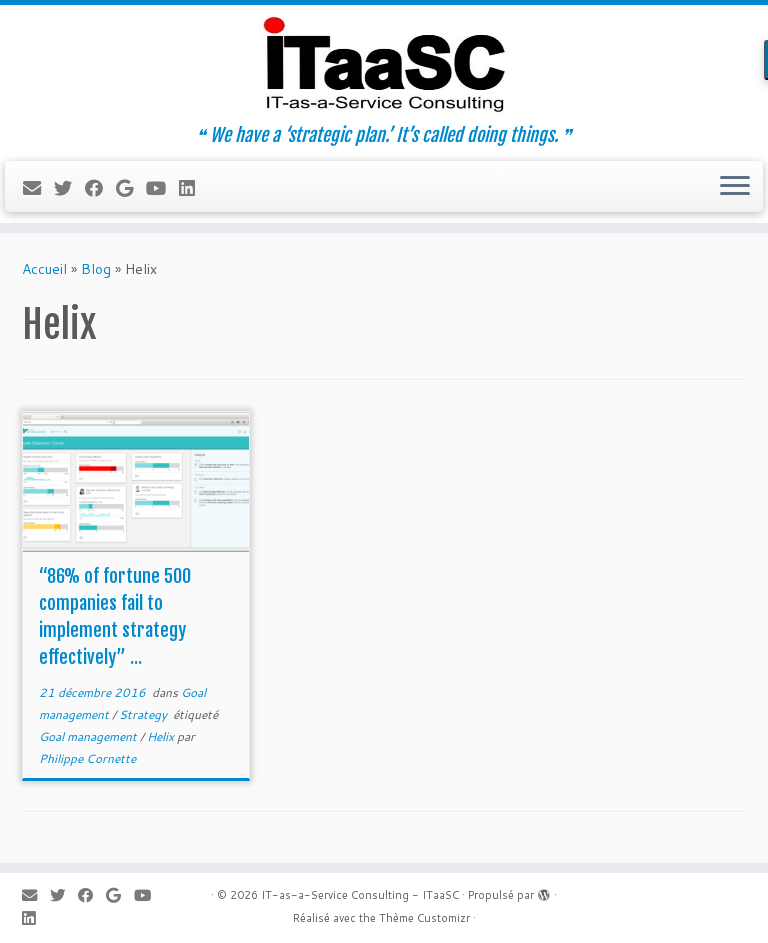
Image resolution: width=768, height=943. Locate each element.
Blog (96, 269)
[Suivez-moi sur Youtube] (162, 188)
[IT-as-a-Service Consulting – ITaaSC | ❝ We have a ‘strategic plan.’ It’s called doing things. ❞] (384, 65)
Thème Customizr (424, 918)
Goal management (89, 736)
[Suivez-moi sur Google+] (131, 188)
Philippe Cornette (87, 758)
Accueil (44, 269)
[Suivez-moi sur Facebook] (100, 188)
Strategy (144, 714)
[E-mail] (38, 188)
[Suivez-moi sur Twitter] (69, 188)
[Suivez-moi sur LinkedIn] (193, 188)
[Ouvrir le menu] (735, 187)
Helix (162, 736)
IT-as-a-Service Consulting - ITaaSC (360, 895)
